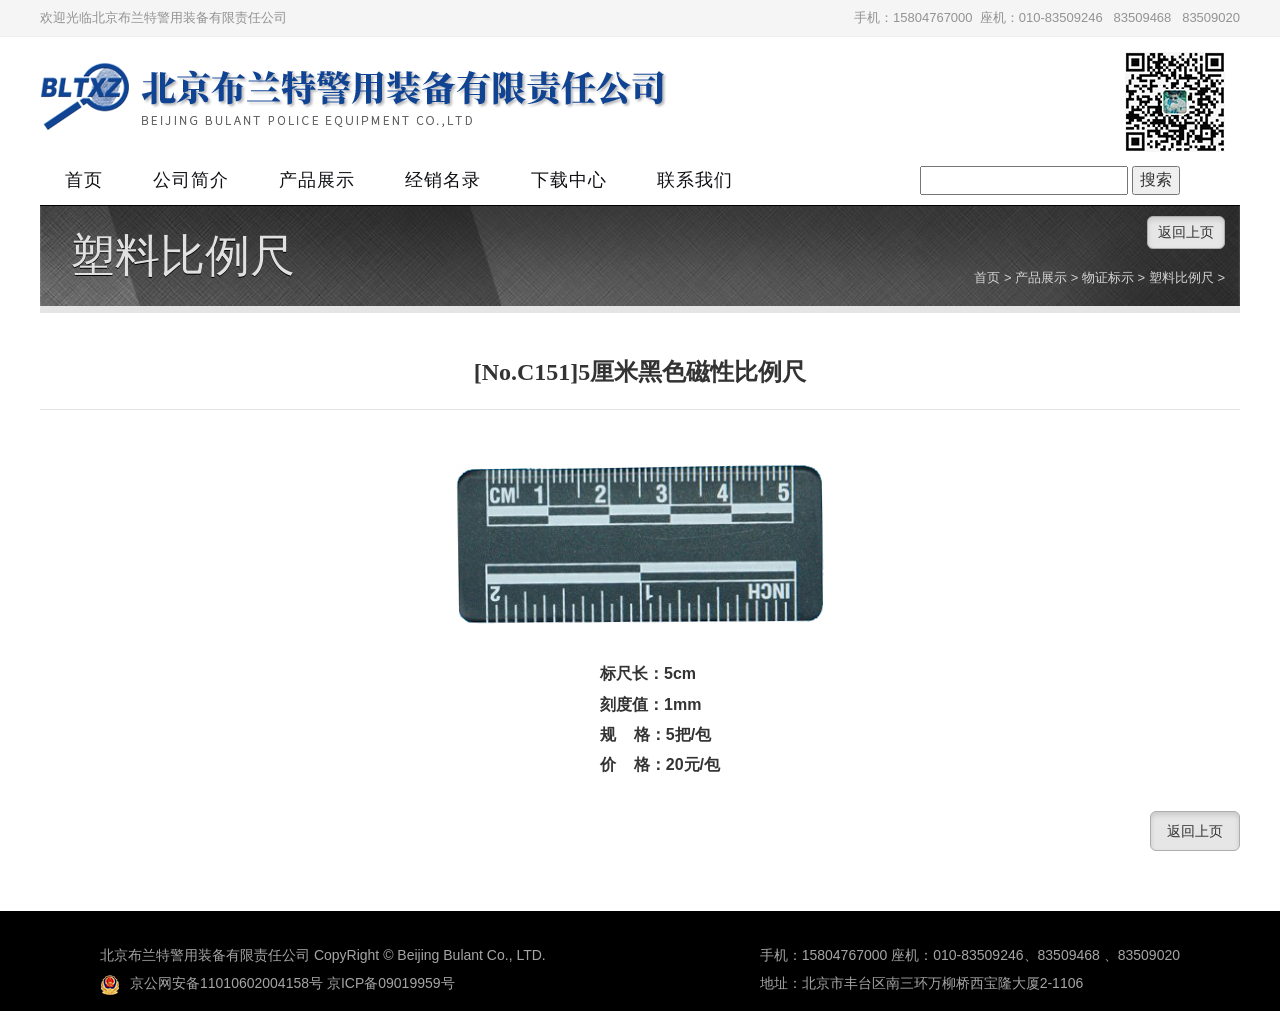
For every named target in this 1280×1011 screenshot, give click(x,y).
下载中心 (569, 180)
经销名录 (443, 180)
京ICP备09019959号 (391, 983)
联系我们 (695, 180)
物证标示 (1108, 277)
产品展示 (317, 180)
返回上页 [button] (1186, 232)
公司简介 (191, 180)
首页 (84, 180)
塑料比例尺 (182, 256)
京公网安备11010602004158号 (211, 983)
